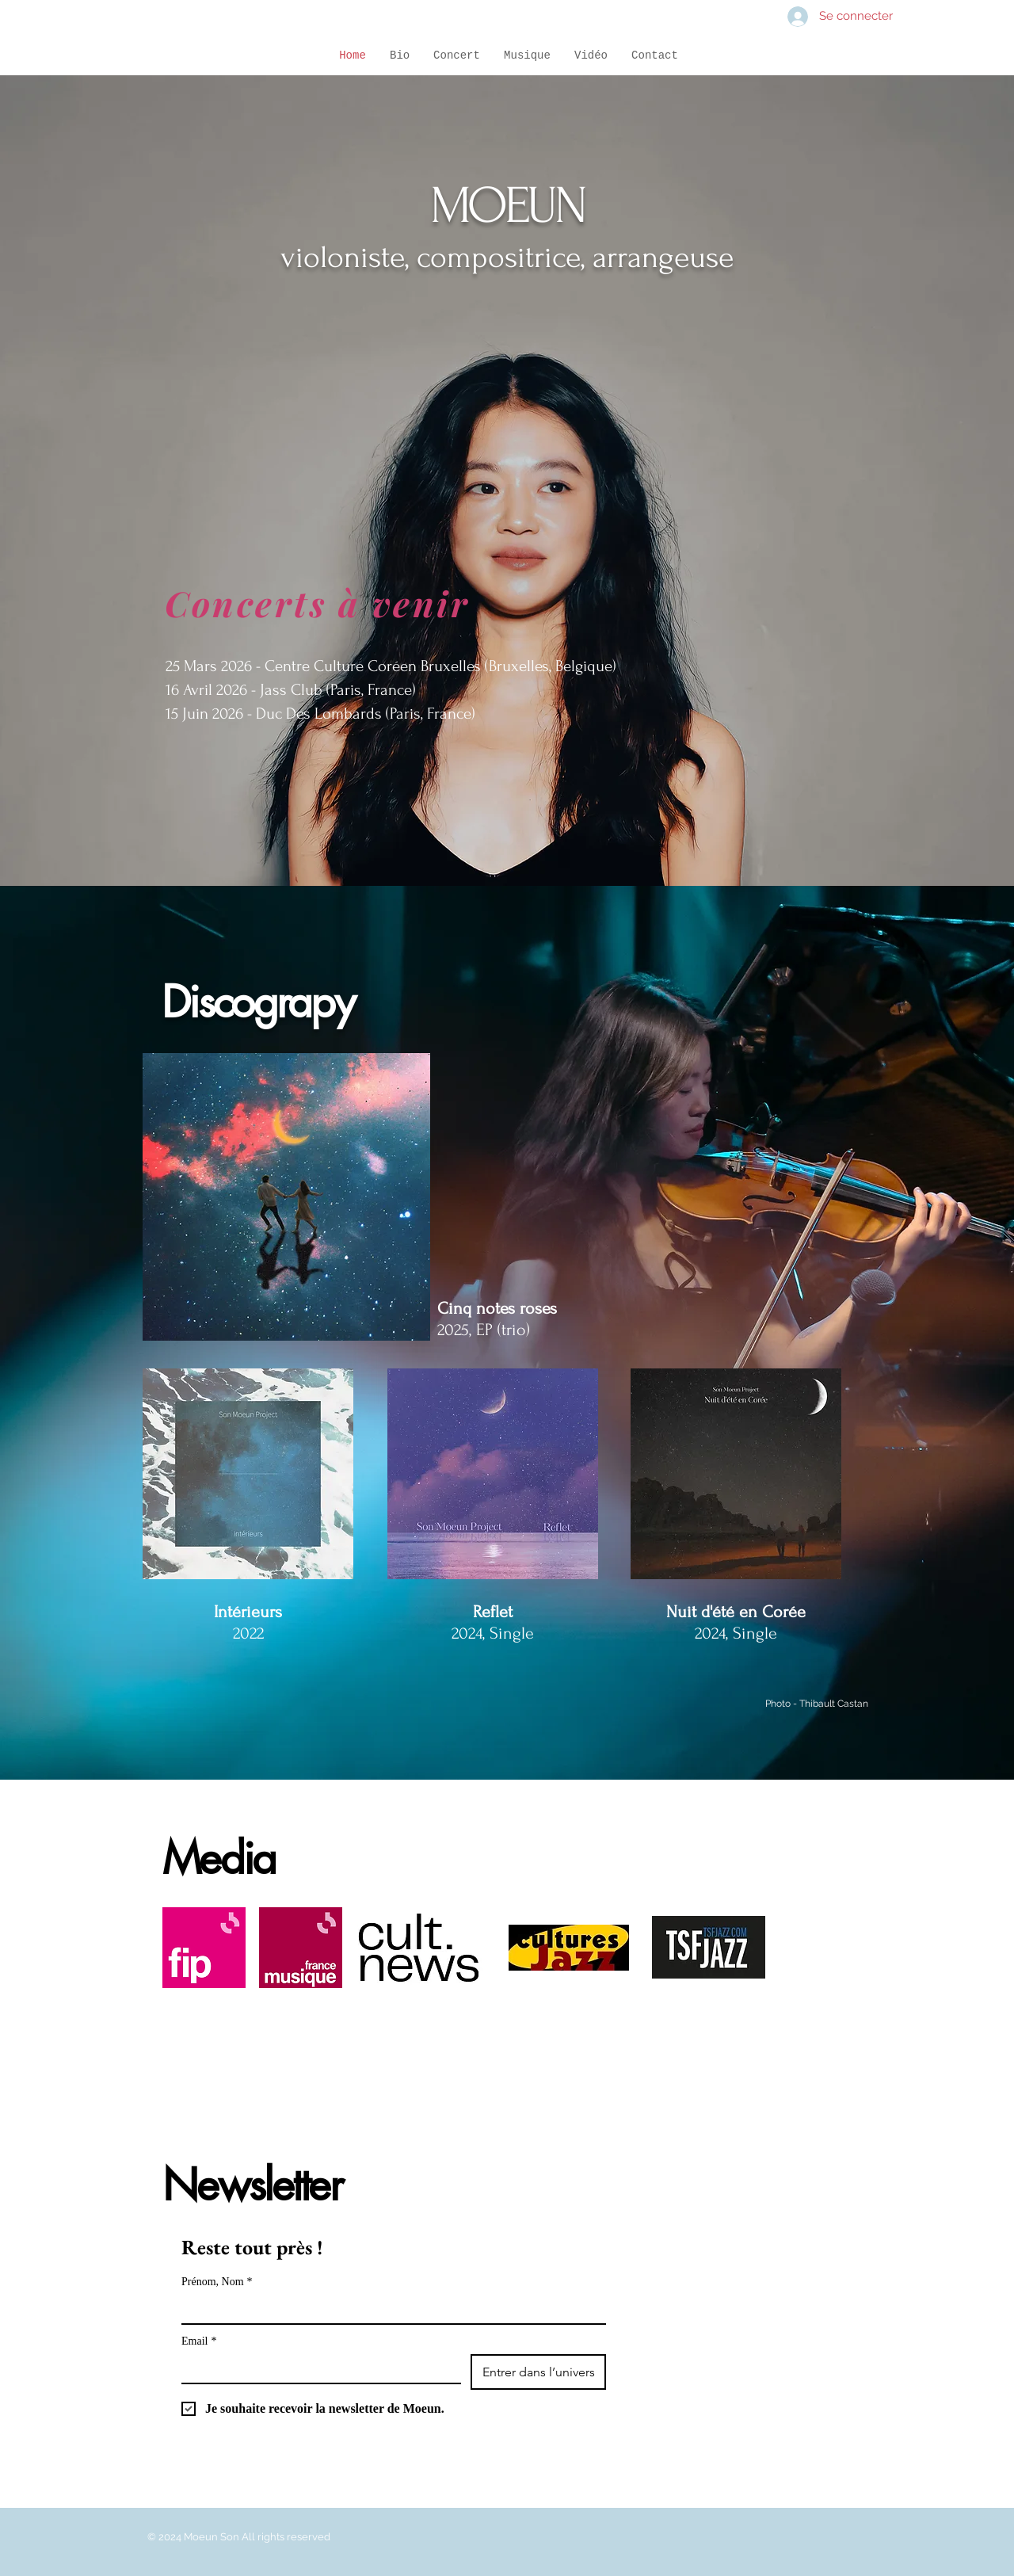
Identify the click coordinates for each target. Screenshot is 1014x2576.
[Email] (316, 2368)
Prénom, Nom (217, 2281)
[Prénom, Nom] (389, 2309)
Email (198, 2341)
